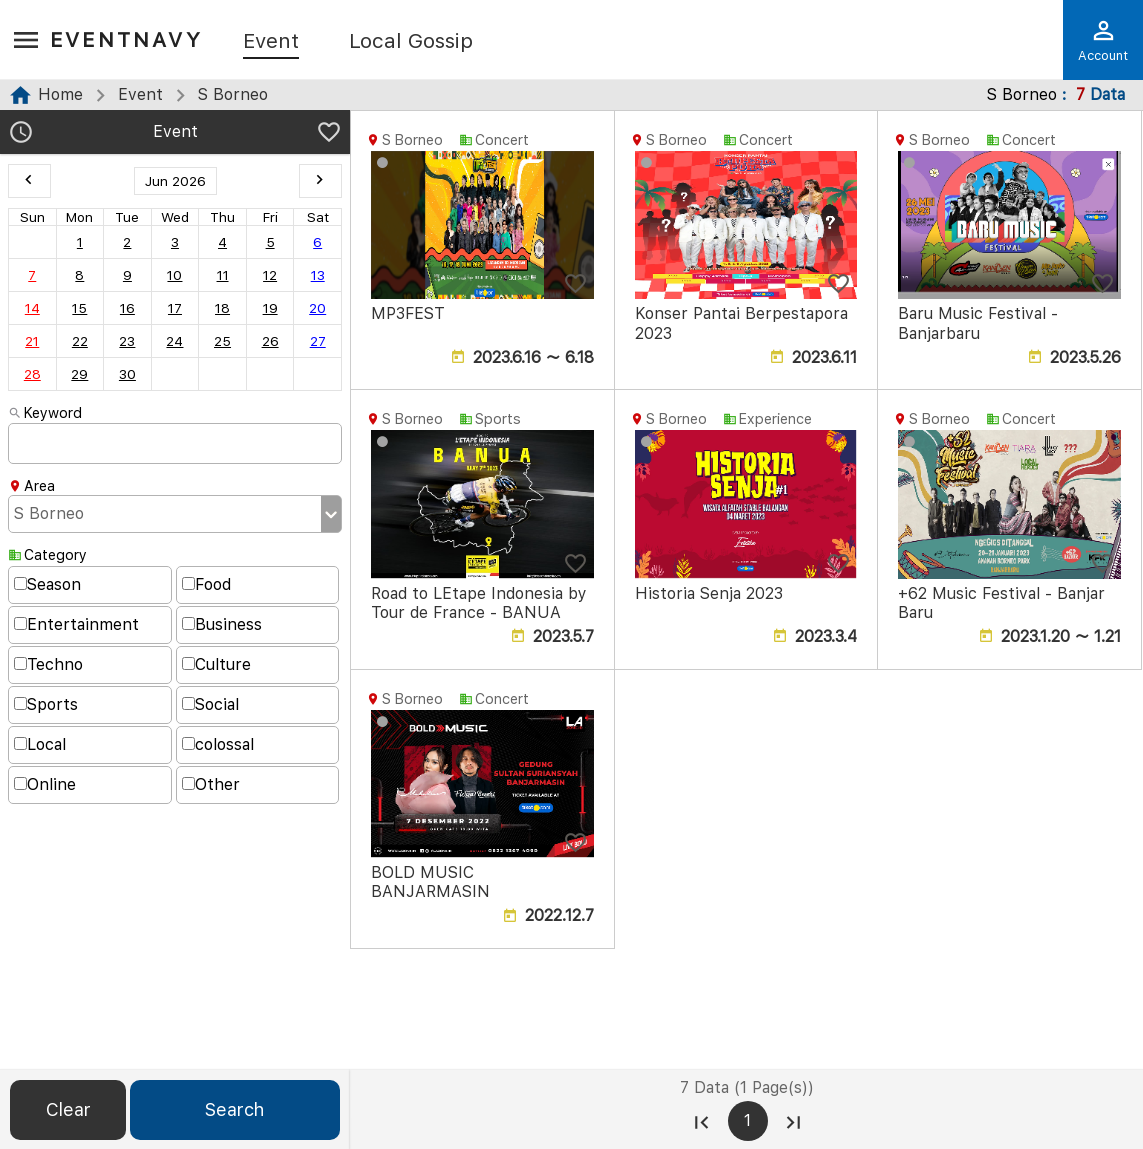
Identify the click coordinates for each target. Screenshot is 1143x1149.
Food (206, 584)
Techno (48, 664)
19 (270, 308)
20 (317, 308)
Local (40, 744)
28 (32, 374)
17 (175, 308)
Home (60, 94)
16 (127, 308)
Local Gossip (411, 42)
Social (210, 704)
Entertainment (76, 624)
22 (80, 341)
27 (318, 341)
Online (45, 784)
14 (32, 308)
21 (32, 341)
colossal (218, 744)
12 (270, 275)
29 (79, 374)
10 (174, 275)
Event (271, 42)
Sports (46, 704)
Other (211, 784)
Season (47, 584)
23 (127, 341)
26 (270, 341)
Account (1103, 40)
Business (222, 624)
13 (318, 275)
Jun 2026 (175, 181)
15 (79, 308)
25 (222, 341)
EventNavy (126, 39)
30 (127, 374)
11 (223, 275)
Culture (216, 664)
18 (222, 308)
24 (174, 341)
